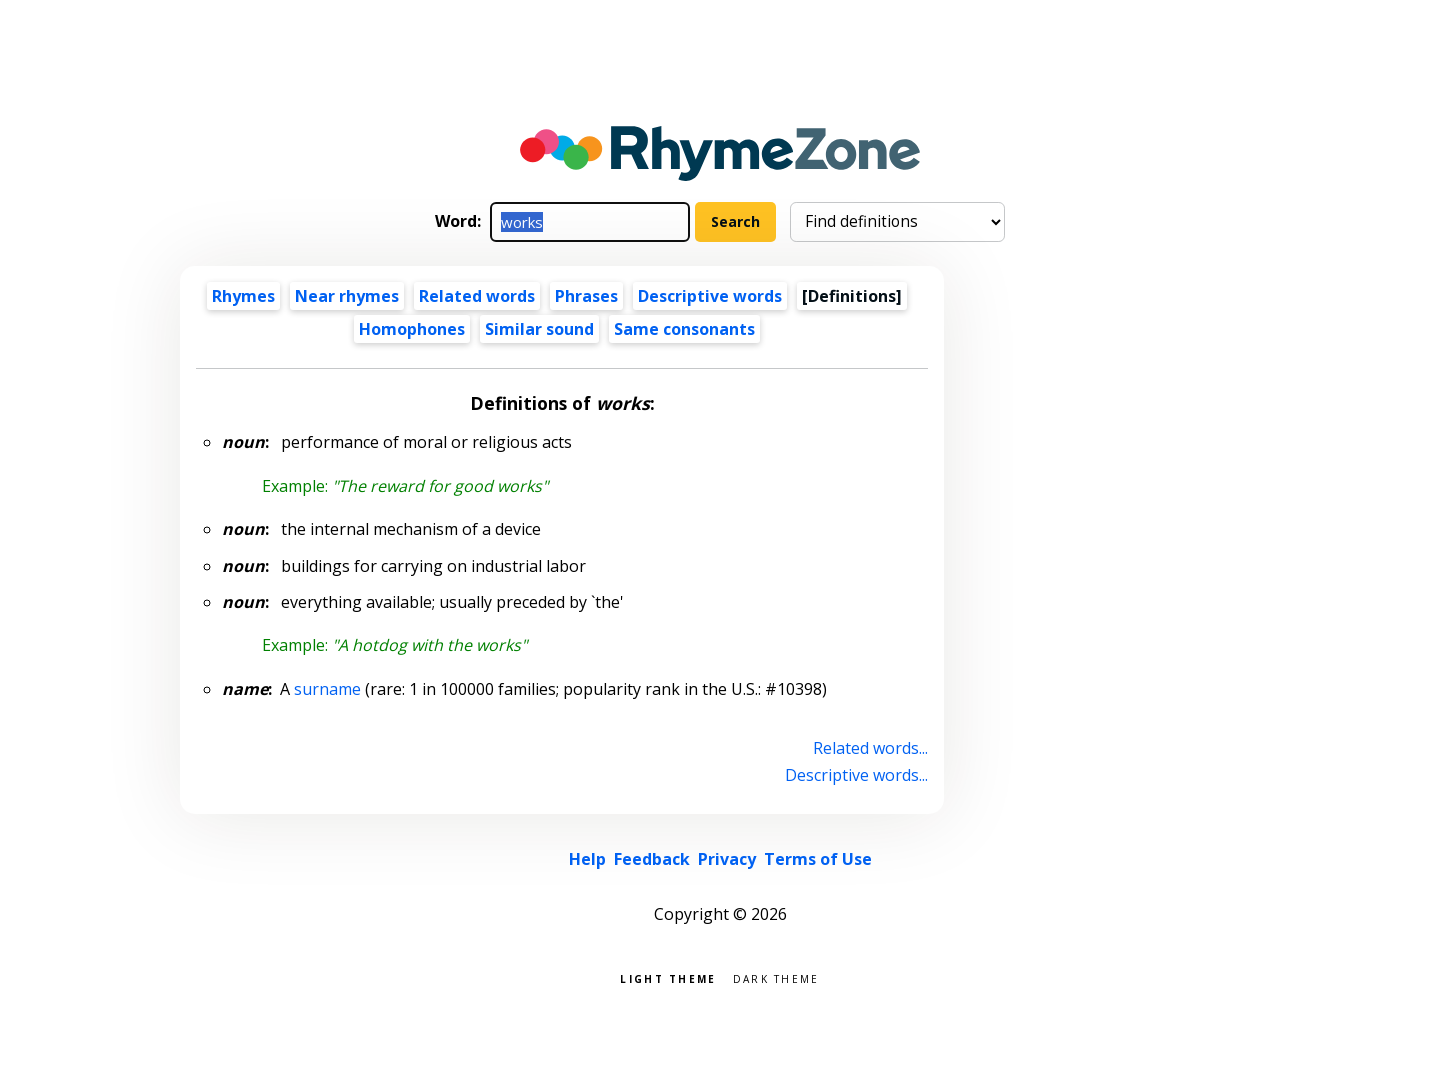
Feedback (652, 859)
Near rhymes (347, 296)
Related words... (870, 748)
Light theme (668, 977)
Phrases (586, 296)
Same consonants (684, 329)
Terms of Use (818, 859)
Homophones (412, 329)
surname (327, 689)
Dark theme (776, 977)
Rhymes (243, 296)
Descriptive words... (856, 775)
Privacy (727, 859)
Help (587, 859)
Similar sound (539, 329)
